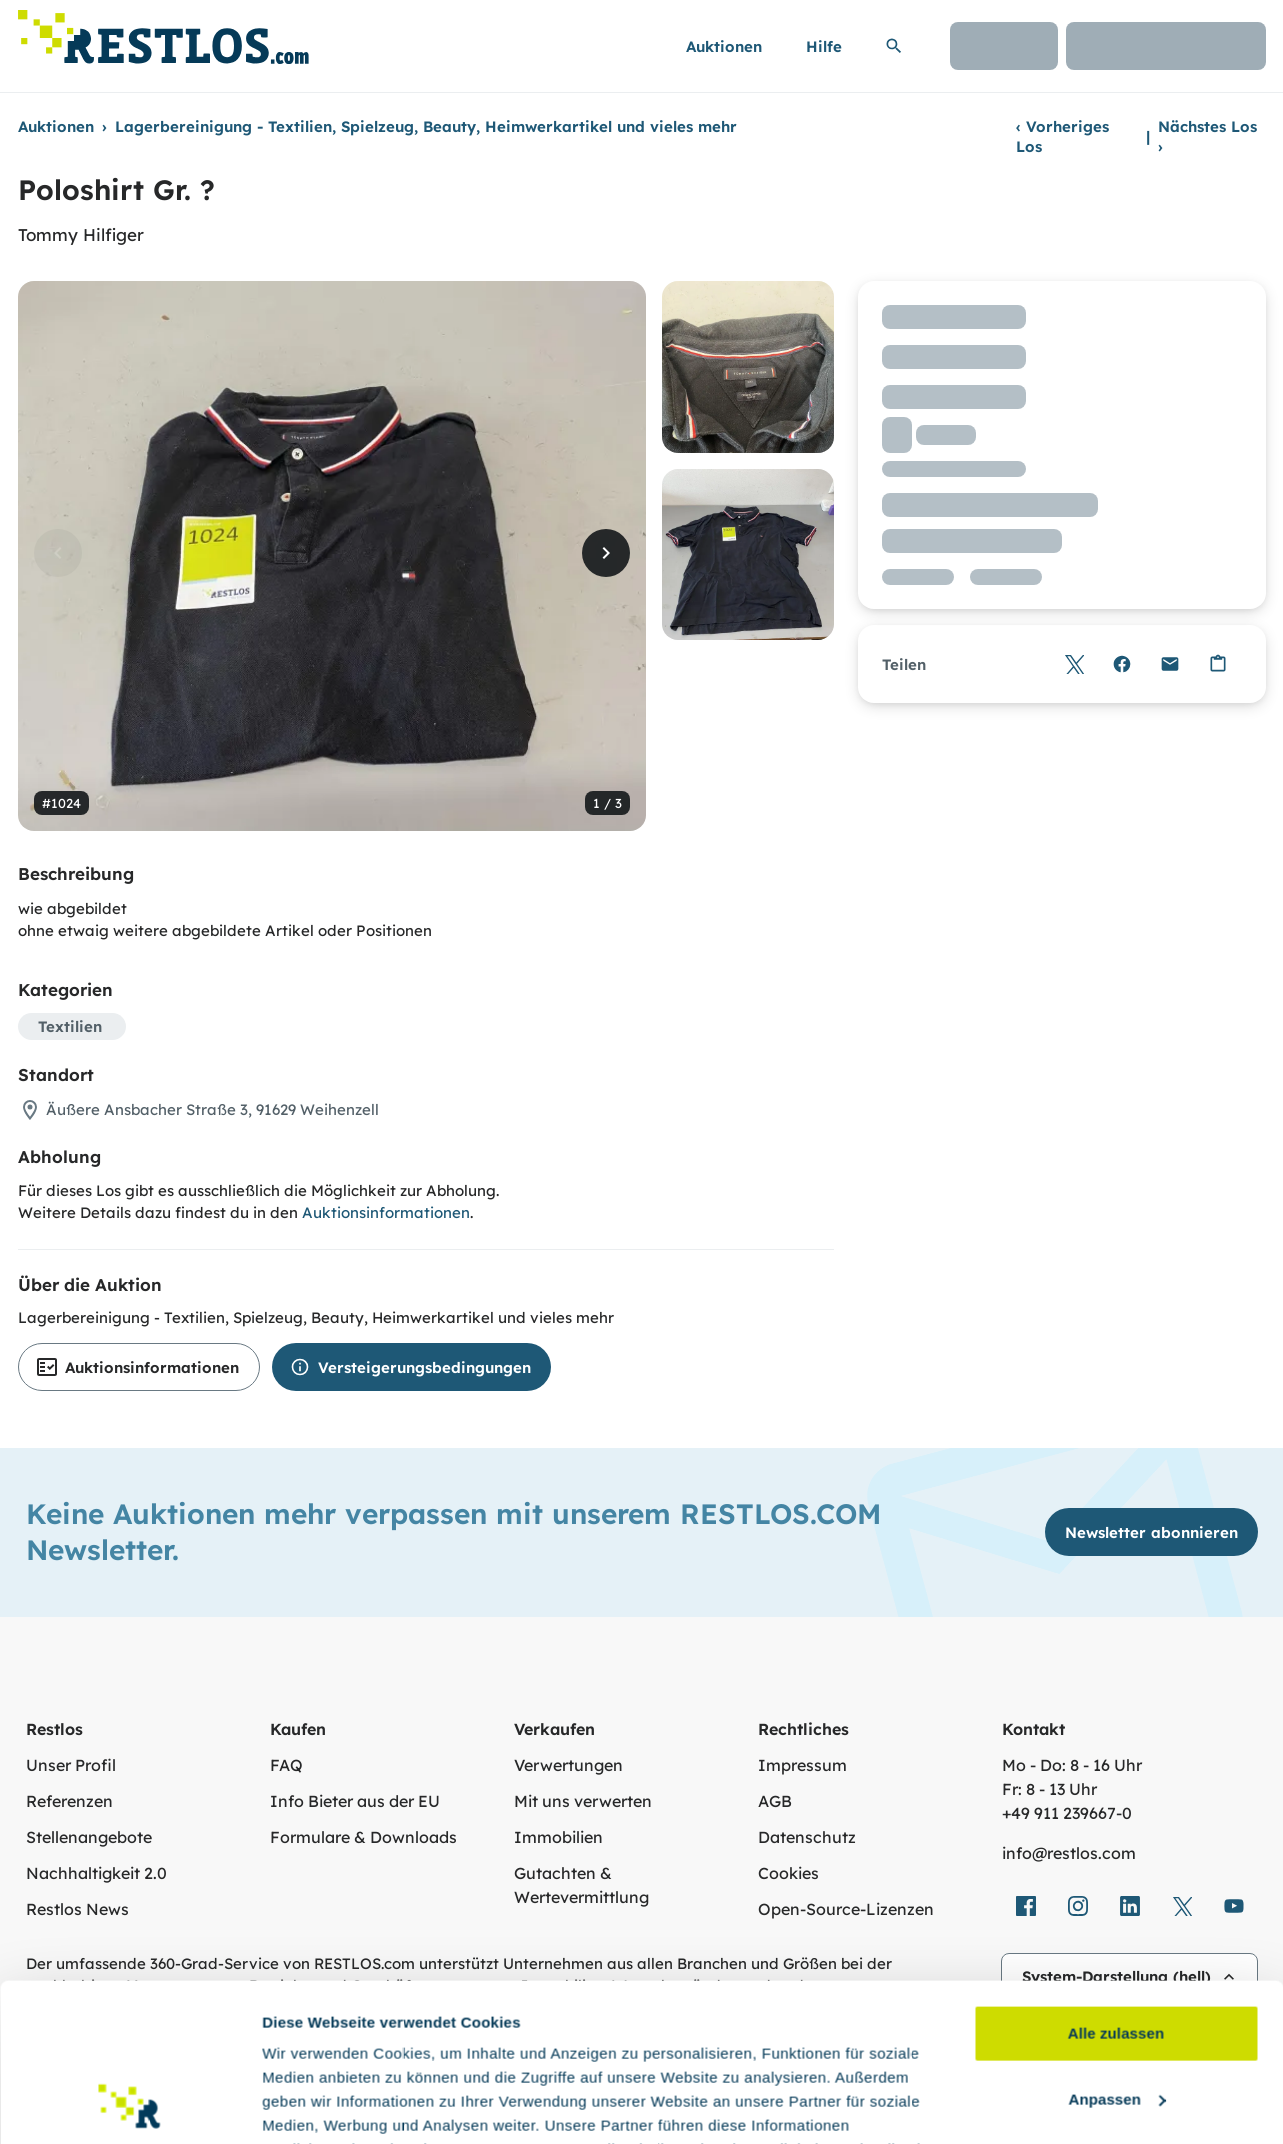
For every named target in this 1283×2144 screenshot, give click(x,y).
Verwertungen (568, 1765)
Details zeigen (312, 2104)
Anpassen (1117, 1950)
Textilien (70, 1026)
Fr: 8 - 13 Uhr (1049, 1789)
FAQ (286, 1765)
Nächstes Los (1207, 136)
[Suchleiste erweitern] (894, 46)
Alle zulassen (1116, 1885)
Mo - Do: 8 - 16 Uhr (1072, 1765)
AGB (775, 1801)
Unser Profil (71, 1765)
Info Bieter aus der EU (355, 1801)
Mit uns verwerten (583, 1801)
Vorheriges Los (1062, 136)
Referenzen (69, 1801)
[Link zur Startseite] (163, 31)
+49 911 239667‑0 (1067, 1813)
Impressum (802, 1765)
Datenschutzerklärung (677, 2049)
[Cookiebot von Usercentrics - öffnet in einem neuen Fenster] (129, 2105)
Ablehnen (1115, 2016)
